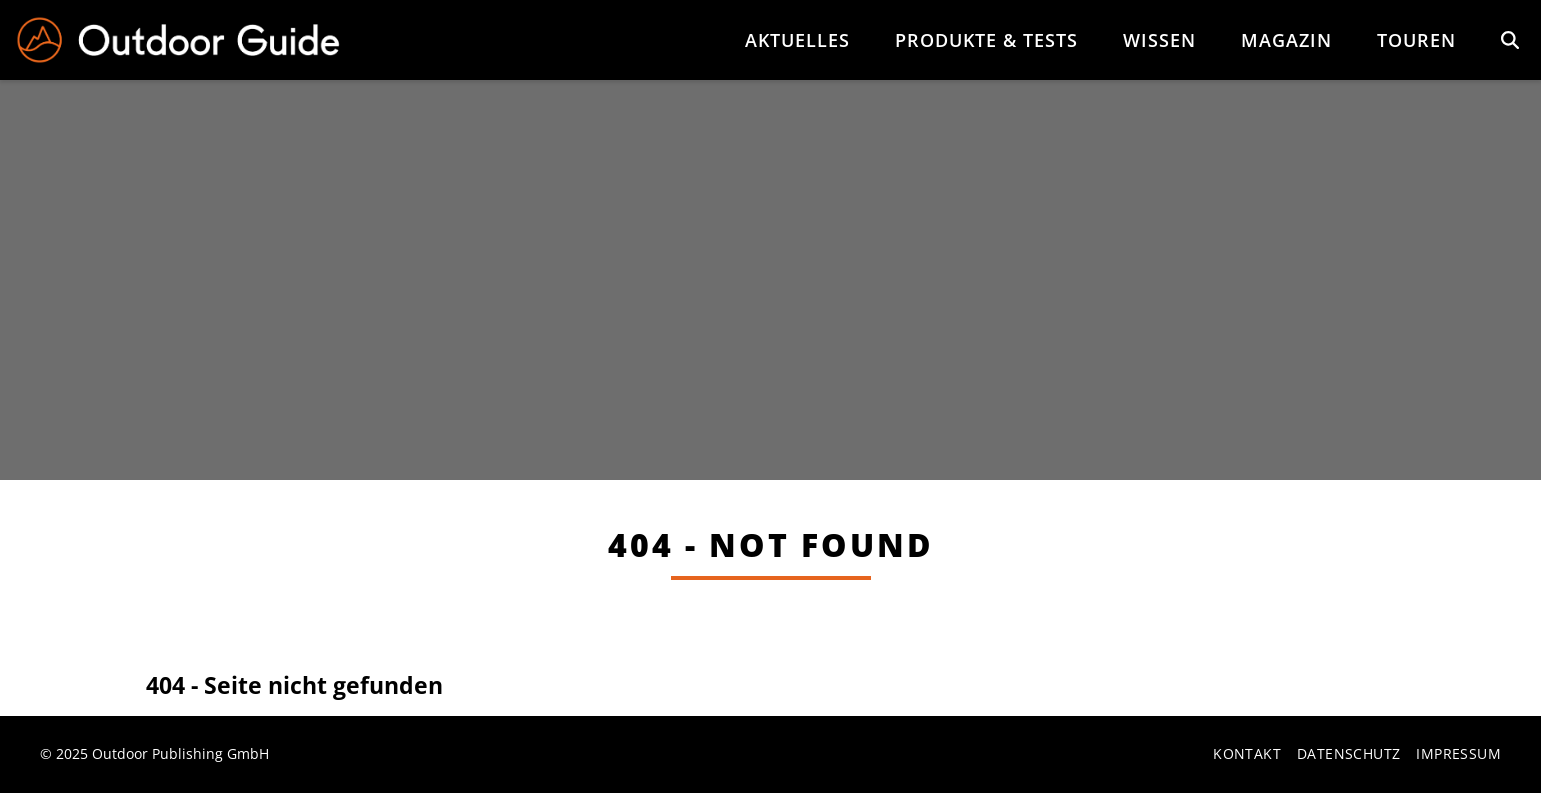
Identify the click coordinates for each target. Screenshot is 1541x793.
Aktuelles (797, 40)
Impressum (1458, 755)
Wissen (1159, 40)
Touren (1416, 40)
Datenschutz (1348, 755)
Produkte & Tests (986, 40)
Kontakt (1247, 755)
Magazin (1286, 40)
